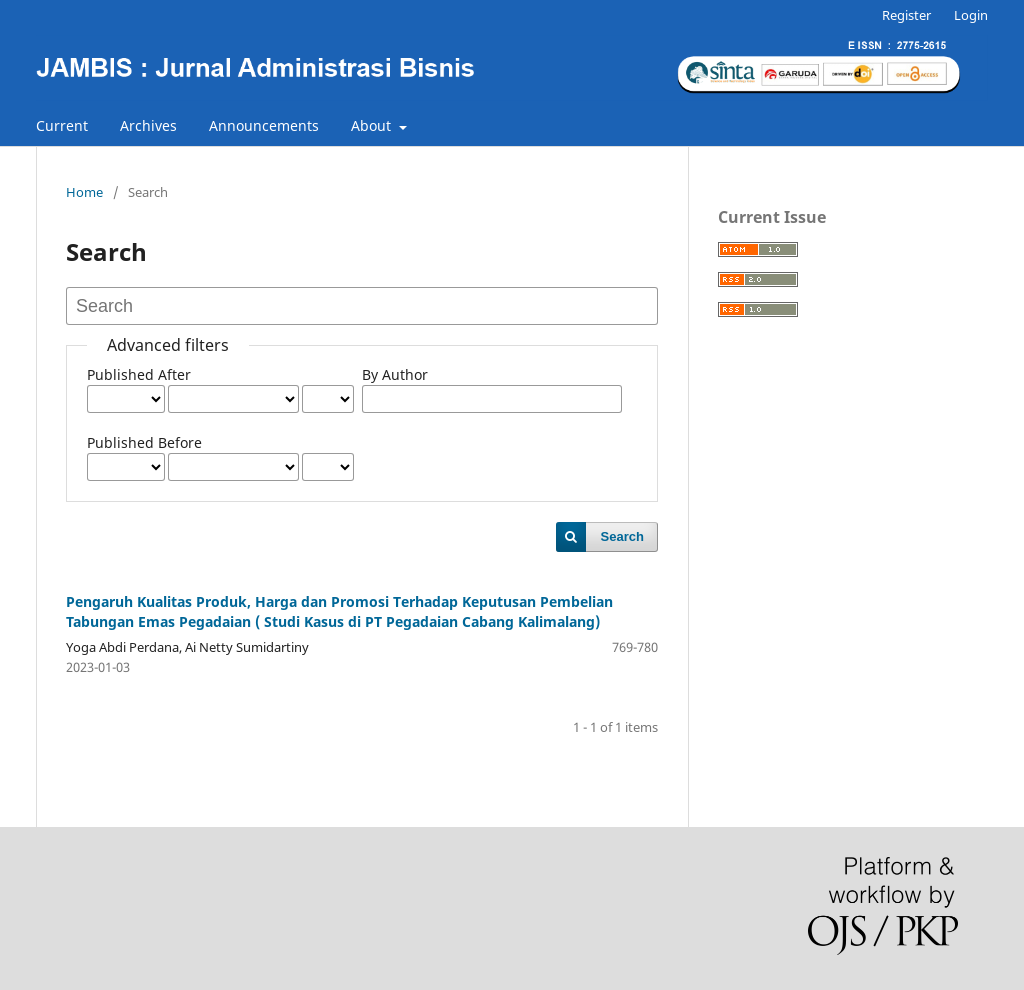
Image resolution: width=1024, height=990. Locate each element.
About (373, 125)
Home (84, 192)
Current (62, 125)
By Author (395, 374)
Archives (148, 125)
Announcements (264, 125)
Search (622, 536)
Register (906, 15)
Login (971, 15)
